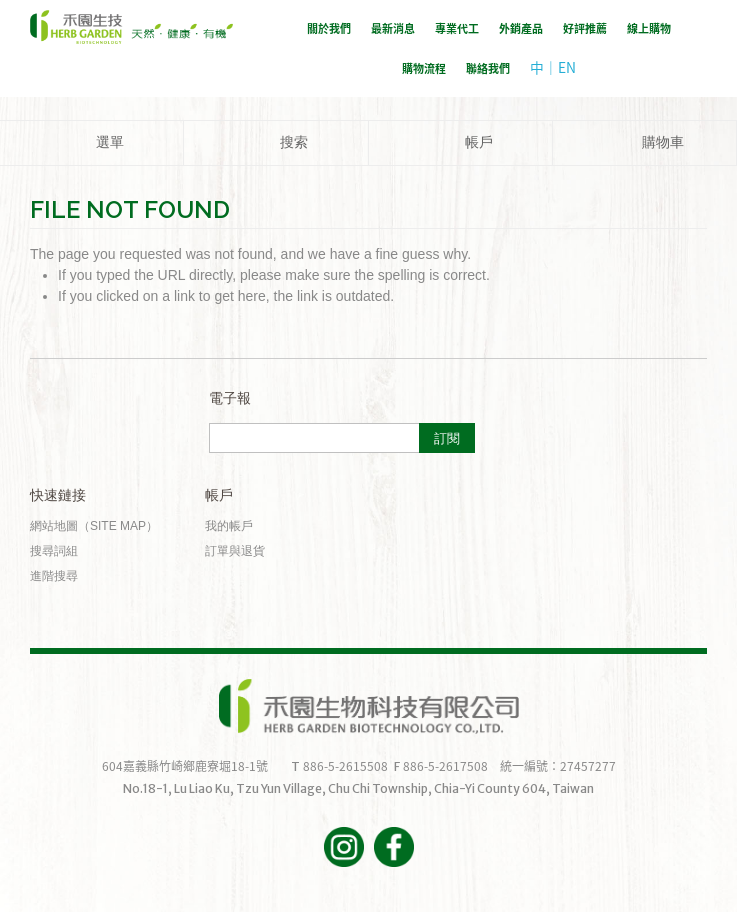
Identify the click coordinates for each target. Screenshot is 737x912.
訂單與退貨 (235, 551)
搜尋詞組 (54, 551)
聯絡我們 (488, 68)
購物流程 (424, 68)
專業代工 (457, 28)
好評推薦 (585, 28)
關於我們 (329, 28)
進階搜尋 (54, 576)
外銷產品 (521, 28)
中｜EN (553, 67)
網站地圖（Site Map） (94, 526)
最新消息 (393, 28)
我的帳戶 (229, 526)
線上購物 (649, 28)
